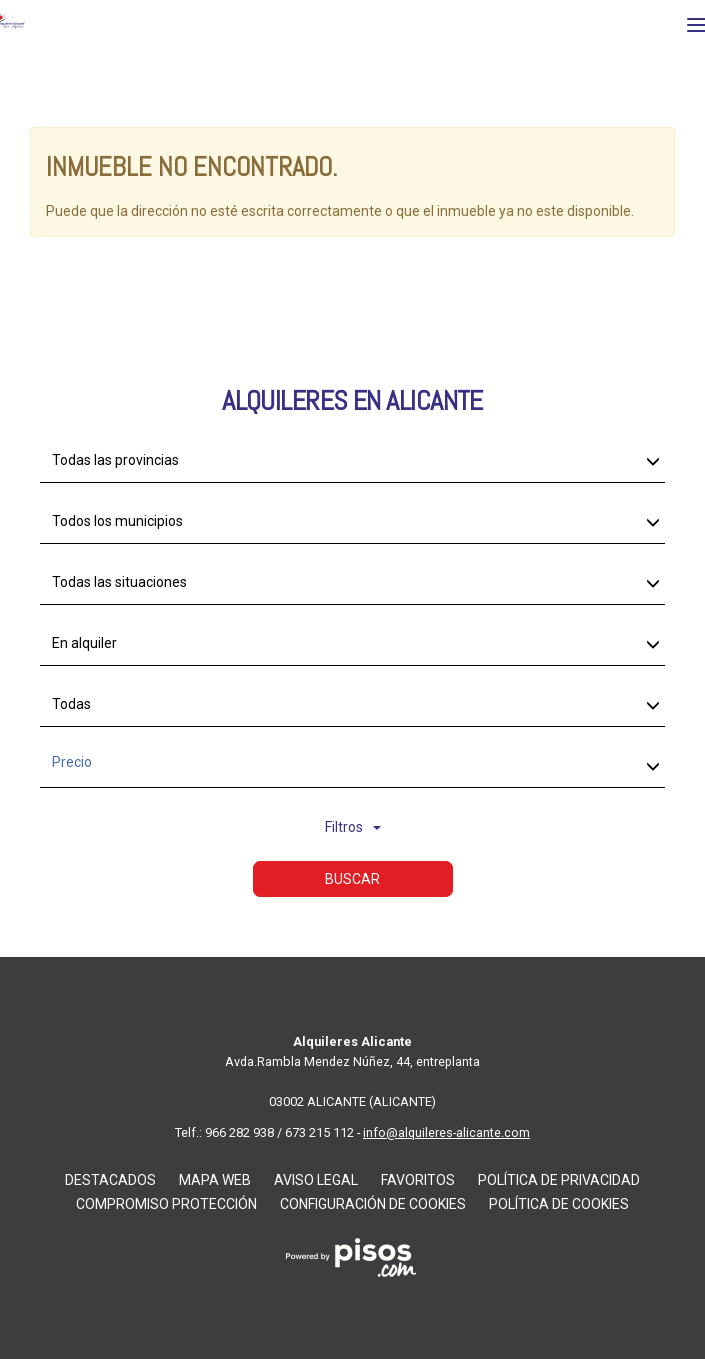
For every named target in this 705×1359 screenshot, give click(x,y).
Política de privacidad (559, 1180)
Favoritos (418, 1180)
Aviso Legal (316, 1180)
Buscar (352, 879)
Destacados (110, 1180)
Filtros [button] (353, 827)
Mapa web (215, 1180)
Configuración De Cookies (373, 1204)
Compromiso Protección (166, 1204)
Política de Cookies (559, 1204)
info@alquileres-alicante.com (446, 1132)
